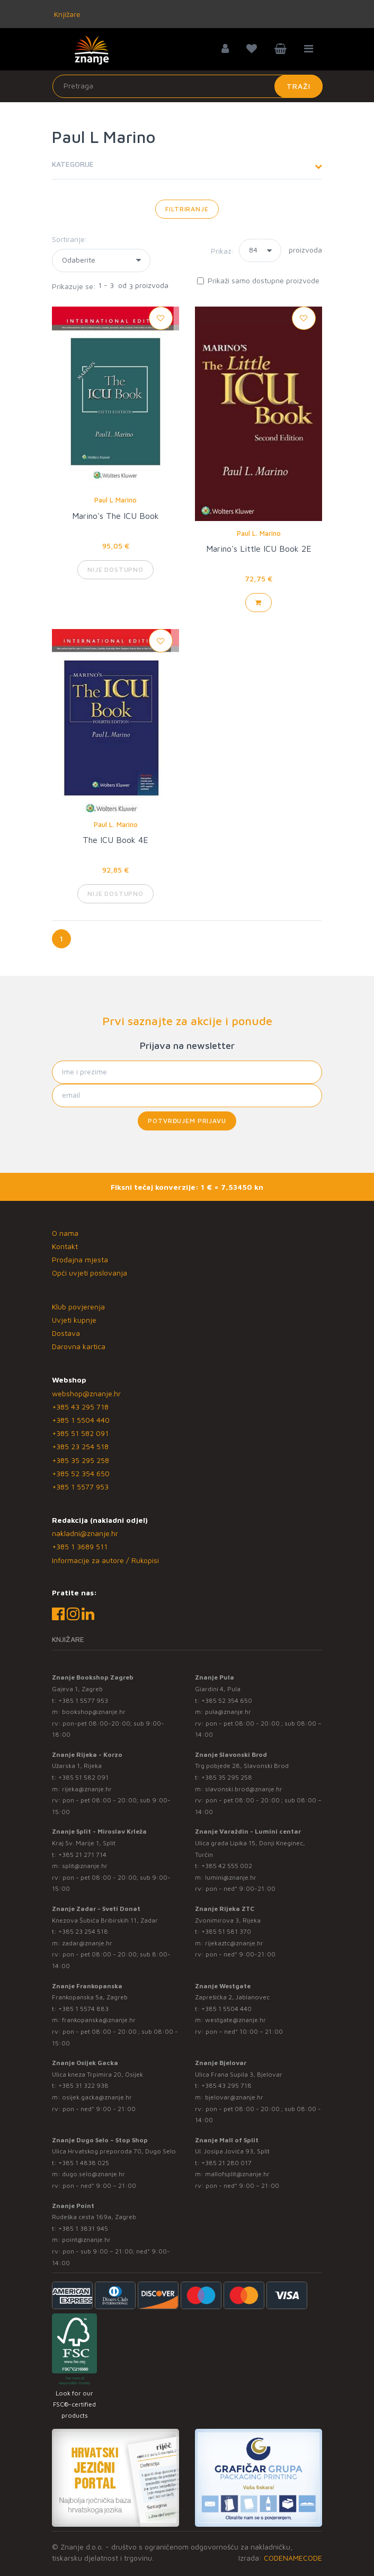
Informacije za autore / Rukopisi (105, 1560)
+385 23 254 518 (80, 1446)
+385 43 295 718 (80, 1406)
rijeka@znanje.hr (87, 1789)
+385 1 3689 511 (80, 1546)
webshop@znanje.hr (86, 1393)
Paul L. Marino (259, 533)
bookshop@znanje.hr (94, 1712)
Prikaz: (222, 250)
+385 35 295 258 (80, 1460)
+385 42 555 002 (226, 1866)
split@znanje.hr (85, 1866)
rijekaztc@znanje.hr (234, 1943)
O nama (65, 1232)
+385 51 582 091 (80, 1433)
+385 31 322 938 (83, 2085)
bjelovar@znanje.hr (234, 2097)
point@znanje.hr (86, 2239)
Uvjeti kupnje (74, 1319)
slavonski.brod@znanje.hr (243, 1789)
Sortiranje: (69, 239)
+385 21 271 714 (82, 1855)
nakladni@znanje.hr (85, 1533)
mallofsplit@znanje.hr (237, 2174)
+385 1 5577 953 (80, 1486)
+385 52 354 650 (81, 1473)
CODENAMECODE (293, 2557)
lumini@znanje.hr (230, 1877)
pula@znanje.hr (228, 1712)
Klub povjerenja (78, 1306)
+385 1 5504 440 (81, 1419)
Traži (298, 86)
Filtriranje (186, 209)
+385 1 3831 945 (83, 2228)
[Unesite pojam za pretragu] (187, 86)
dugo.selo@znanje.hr (93, 2174)
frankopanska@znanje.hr (99, 2020)
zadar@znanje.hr (87, 1943)
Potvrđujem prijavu (187, 1121)
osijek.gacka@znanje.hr (97, 2097)
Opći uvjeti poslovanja (89, 1272)
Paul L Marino (115, 500)
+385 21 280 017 (226, 2163)
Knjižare (66, 14)
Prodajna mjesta (80, 1259)
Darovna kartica (78, 1346)
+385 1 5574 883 (83, 2009)
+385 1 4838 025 (83, 2163)
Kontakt (65, 1246)
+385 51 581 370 (226, 1931)
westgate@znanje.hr (235, 2020)
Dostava (66, 1333)
